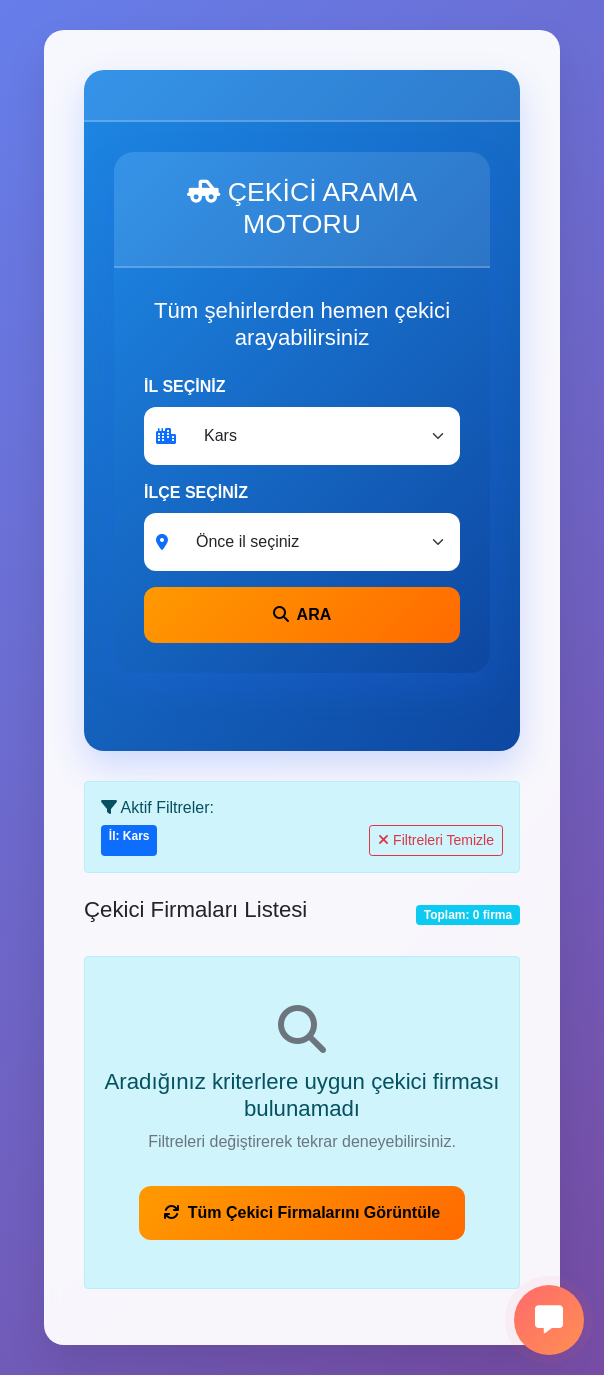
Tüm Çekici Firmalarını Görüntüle (302, 1212)
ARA (302, 614)
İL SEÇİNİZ (185, 386)
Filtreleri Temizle (436, 840)
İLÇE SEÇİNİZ (196, 492)
